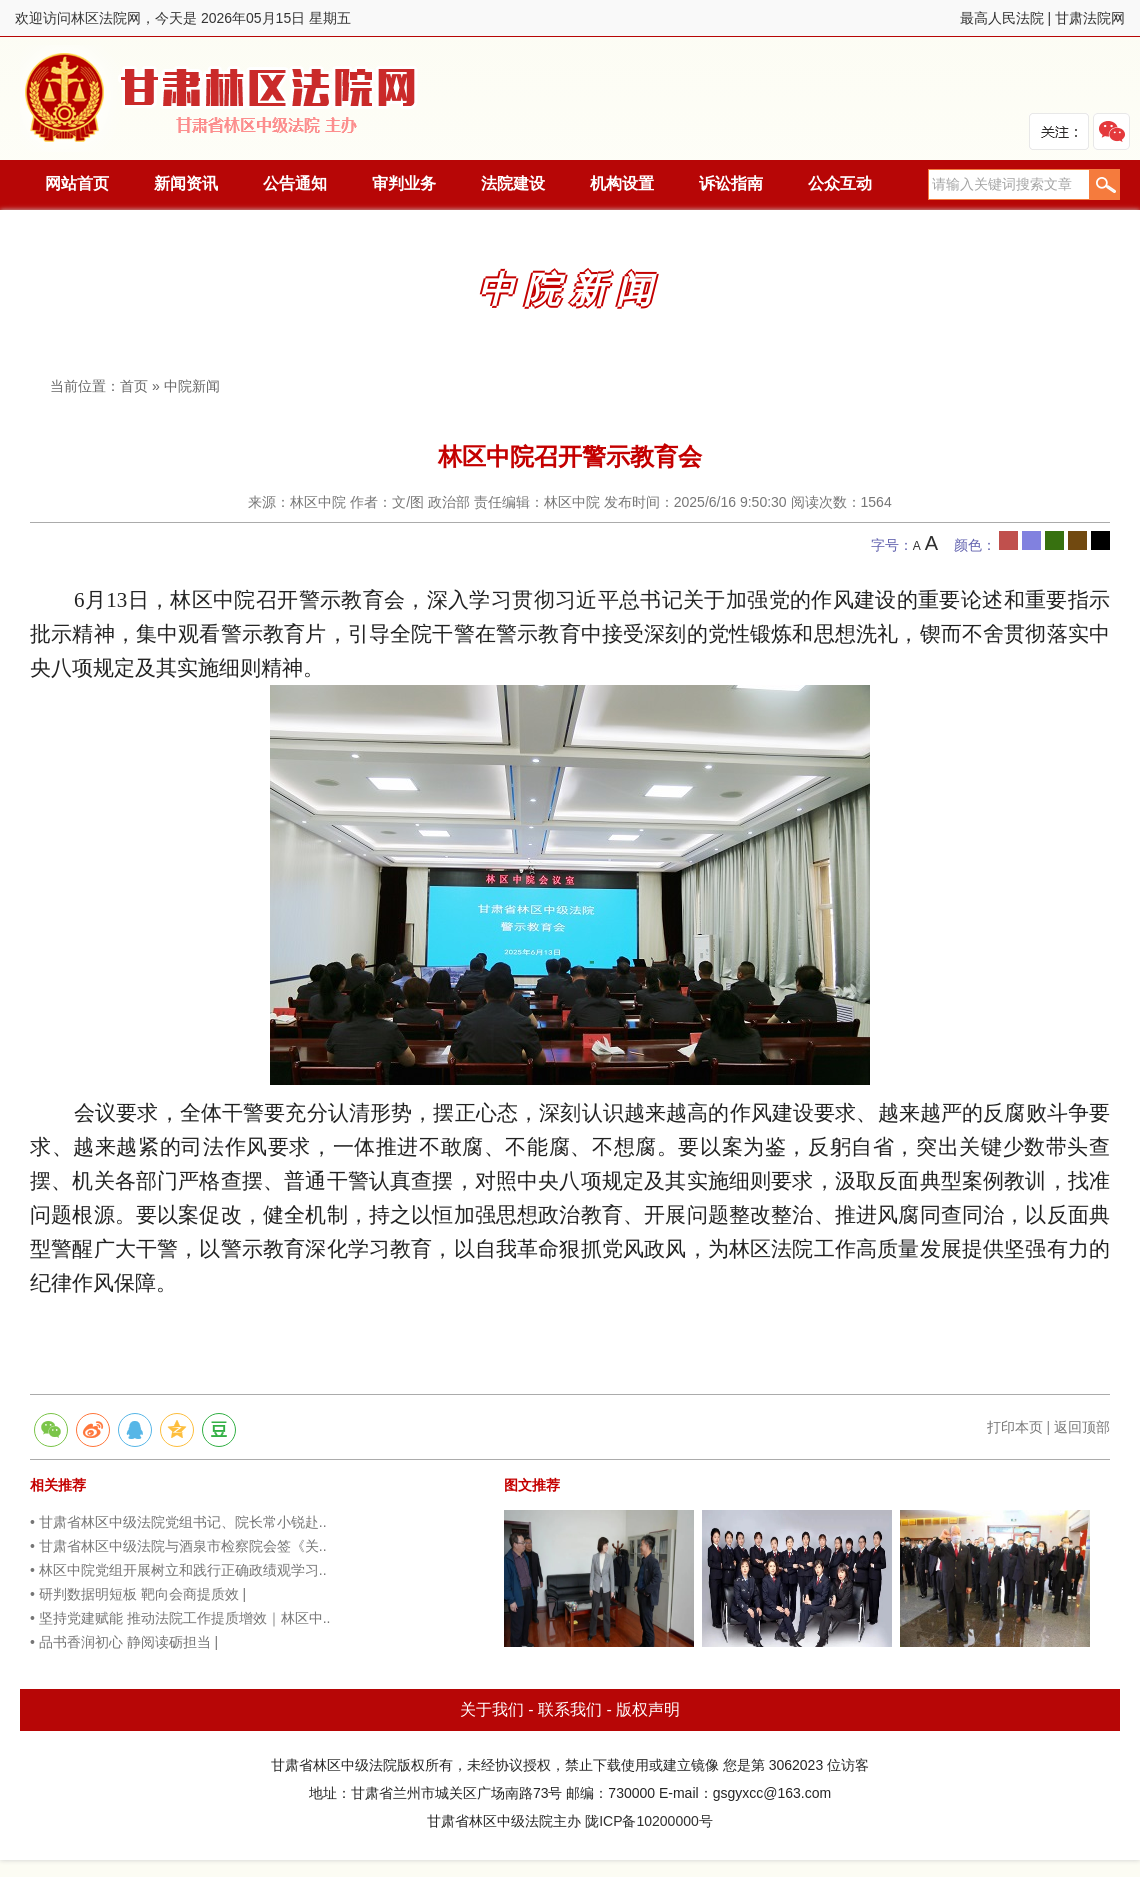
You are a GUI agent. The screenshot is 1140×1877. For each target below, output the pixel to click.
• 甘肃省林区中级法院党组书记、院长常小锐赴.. (178, 1522)
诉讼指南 (731, 183)
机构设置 (622, 183)
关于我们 (492, 1709)
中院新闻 (192, 386)
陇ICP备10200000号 (649, 1821)
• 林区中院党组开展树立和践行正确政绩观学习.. (178, 1570)
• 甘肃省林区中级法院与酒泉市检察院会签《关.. (178, 1546)
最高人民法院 (1002, 18)
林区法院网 (222, 98)
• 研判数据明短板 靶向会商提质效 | (138, 1594)
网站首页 (77, 183)
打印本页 (1015, 1427)
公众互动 (840, 183)
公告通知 (295, 183)
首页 (134, 386)
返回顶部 (1082, 1427)
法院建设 (513, 183)
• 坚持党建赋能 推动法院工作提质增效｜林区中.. (180, 1618)
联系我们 (570, 1709)
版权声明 (648, 1709)
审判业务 (404, 183)
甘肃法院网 (1090, 18)
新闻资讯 (186, 183)
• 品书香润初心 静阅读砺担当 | (124, 1642)
